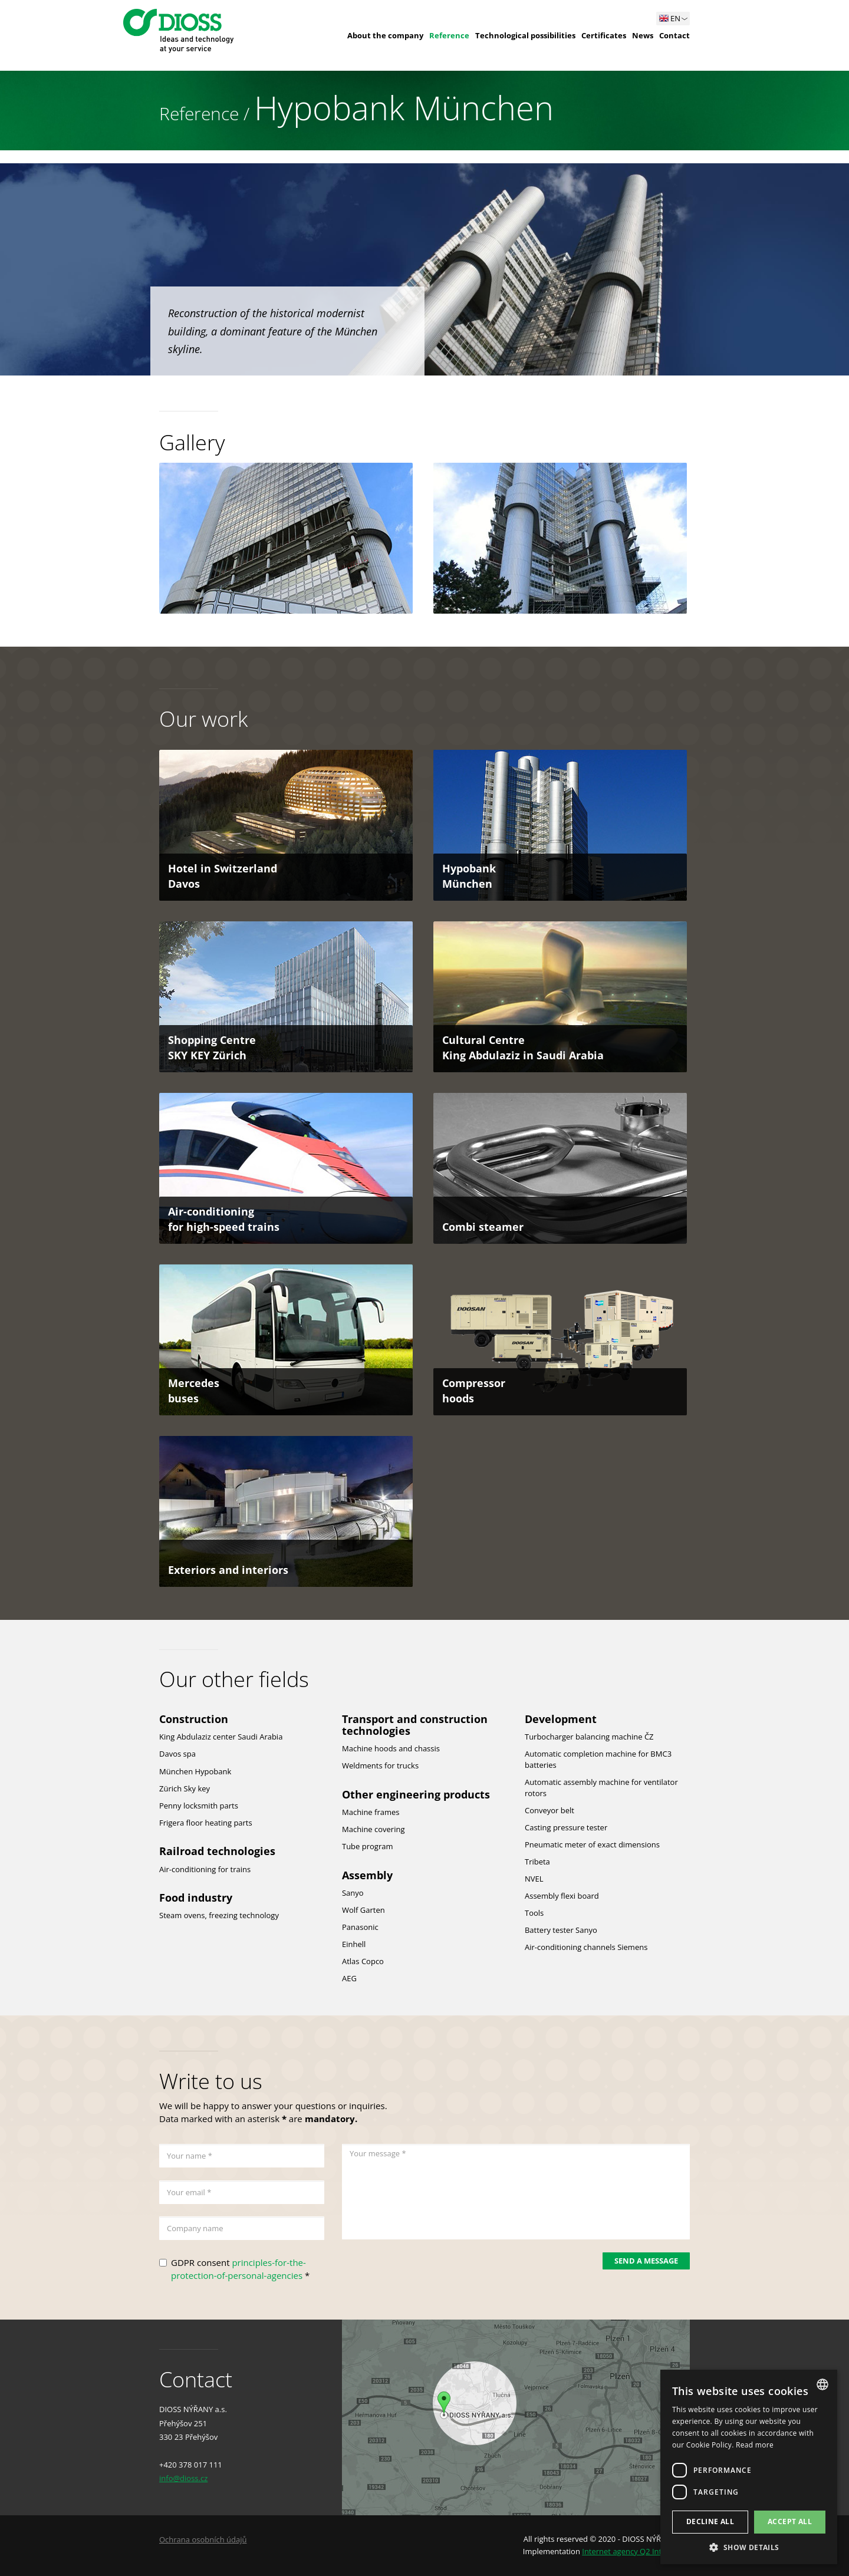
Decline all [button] (710, 2521)
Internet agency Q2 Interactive (636, 2551)
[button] (748, 2546)
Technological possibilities (525, 35)
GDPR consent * (240, 2269)
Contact (674, 35)
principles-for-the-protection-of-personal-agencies (238, 2269)
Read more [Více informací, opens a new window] (755, 2445)
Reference (449, 35)
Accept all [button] (790, 2521)
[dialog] (748, 2467)
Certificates (603, 35)
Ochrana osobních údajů (202, 2539)
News (642, 35)
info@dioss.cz (183, 2478)
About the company (385, 35)
